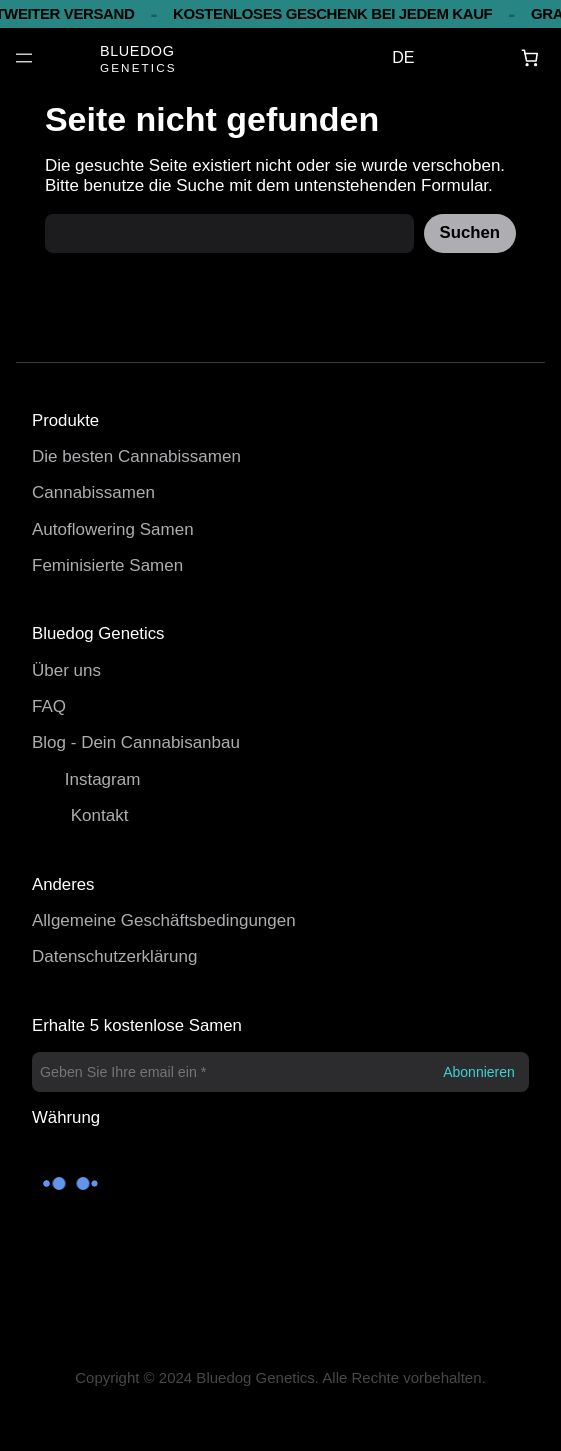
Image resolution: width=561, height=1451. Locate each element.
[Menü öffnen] (24, 58)
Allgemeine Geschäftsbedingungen (164, 920)
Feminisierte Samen (107, 565)
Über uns (66, 670)
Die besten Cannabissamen (136, 456)
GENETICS (138, 67)
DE (403, 57)
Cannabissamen (93, 492)
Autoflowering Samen (113, 529)
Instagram (103, 779)
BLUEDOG (137, 51)
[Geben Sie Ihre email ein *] (280, 1072)
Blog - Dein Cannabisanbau (136, 742)
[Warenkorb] (530, 58)
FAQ (49, 706)
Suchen (470, 232)
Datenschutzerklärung (114, 956)
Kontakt (100, 815)
